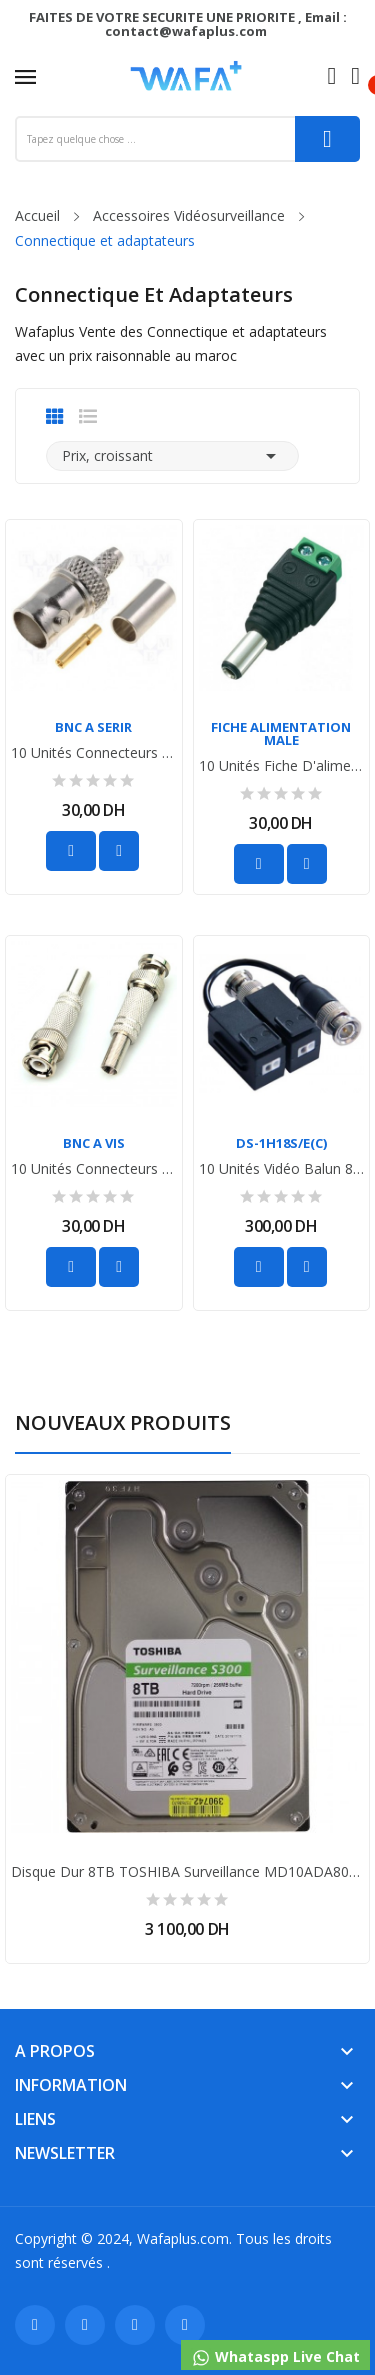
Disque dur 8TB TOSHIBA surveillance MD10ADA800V (187, 1872)
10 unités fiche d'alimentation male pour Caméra (282, 766)
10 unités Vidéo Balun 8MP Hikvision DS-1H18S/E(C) (282, 1169)
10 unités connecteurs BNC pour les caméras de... (94, 753)
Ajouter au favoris (119, 851)
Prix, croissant (172, 456)
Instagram (185, 2325)
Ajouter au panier (71, 851)
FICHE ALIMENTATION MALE (281, 734)
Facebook (35, 2325)
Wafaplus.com (183, 2238)
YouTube (135, 2325)
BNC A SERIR (93, 727)
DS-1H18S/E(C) (281, 1143)
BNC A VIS (94, 1143)
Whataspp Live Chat (275, 2357)
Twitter (85, 2325)
